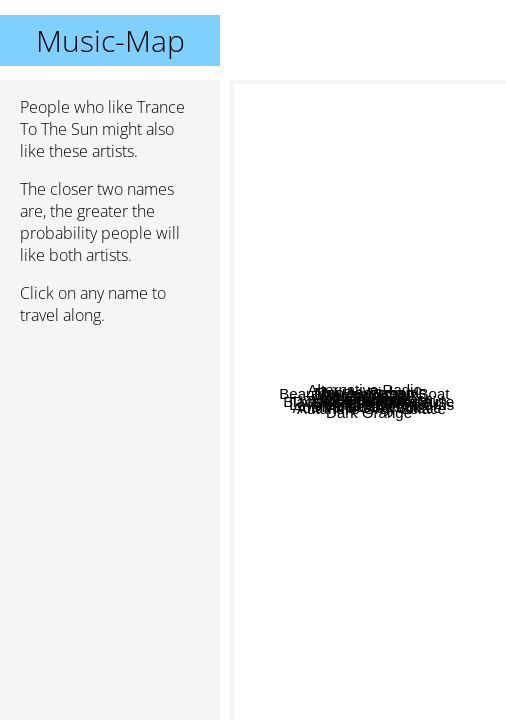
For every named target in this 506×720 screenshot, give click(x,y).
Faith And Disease (387, 375)
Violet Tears (300, 504)
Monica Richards (408, 328)
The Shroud (380, 390)
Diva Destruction (362, 553)
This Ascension (348, 312)
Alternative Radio (314, 221)
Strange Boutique (375, 412)
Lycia (400, 286)
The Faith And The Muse (414, 435)
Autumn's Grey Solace (406, 491)
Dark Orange (397, 645)
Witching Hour (308, 387)
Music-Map (110, 40)
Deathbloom (303, 372)
